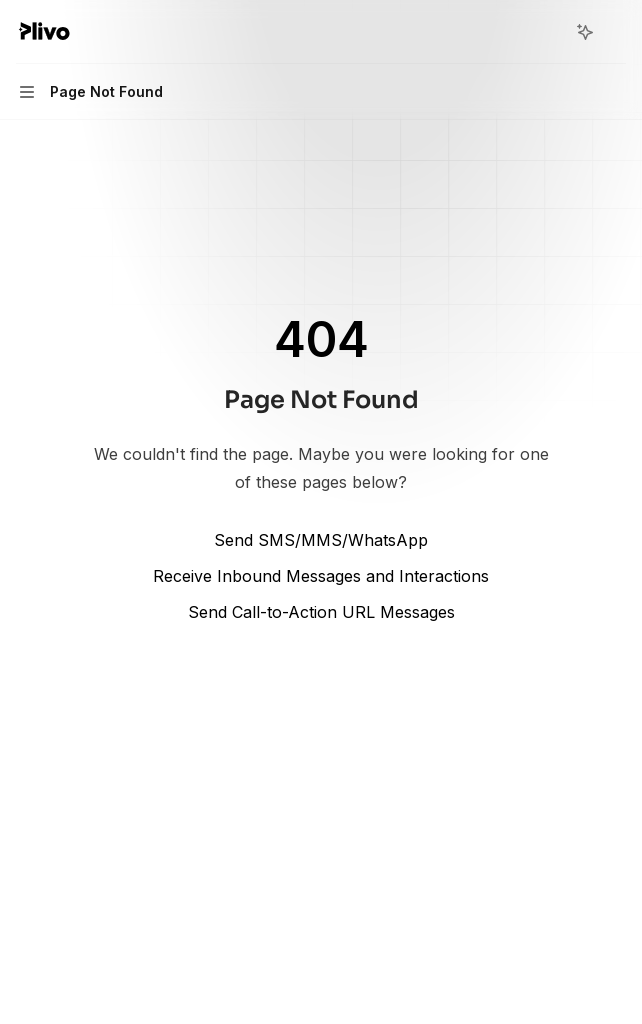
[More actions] (616, 32)
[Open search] (548, 32)
